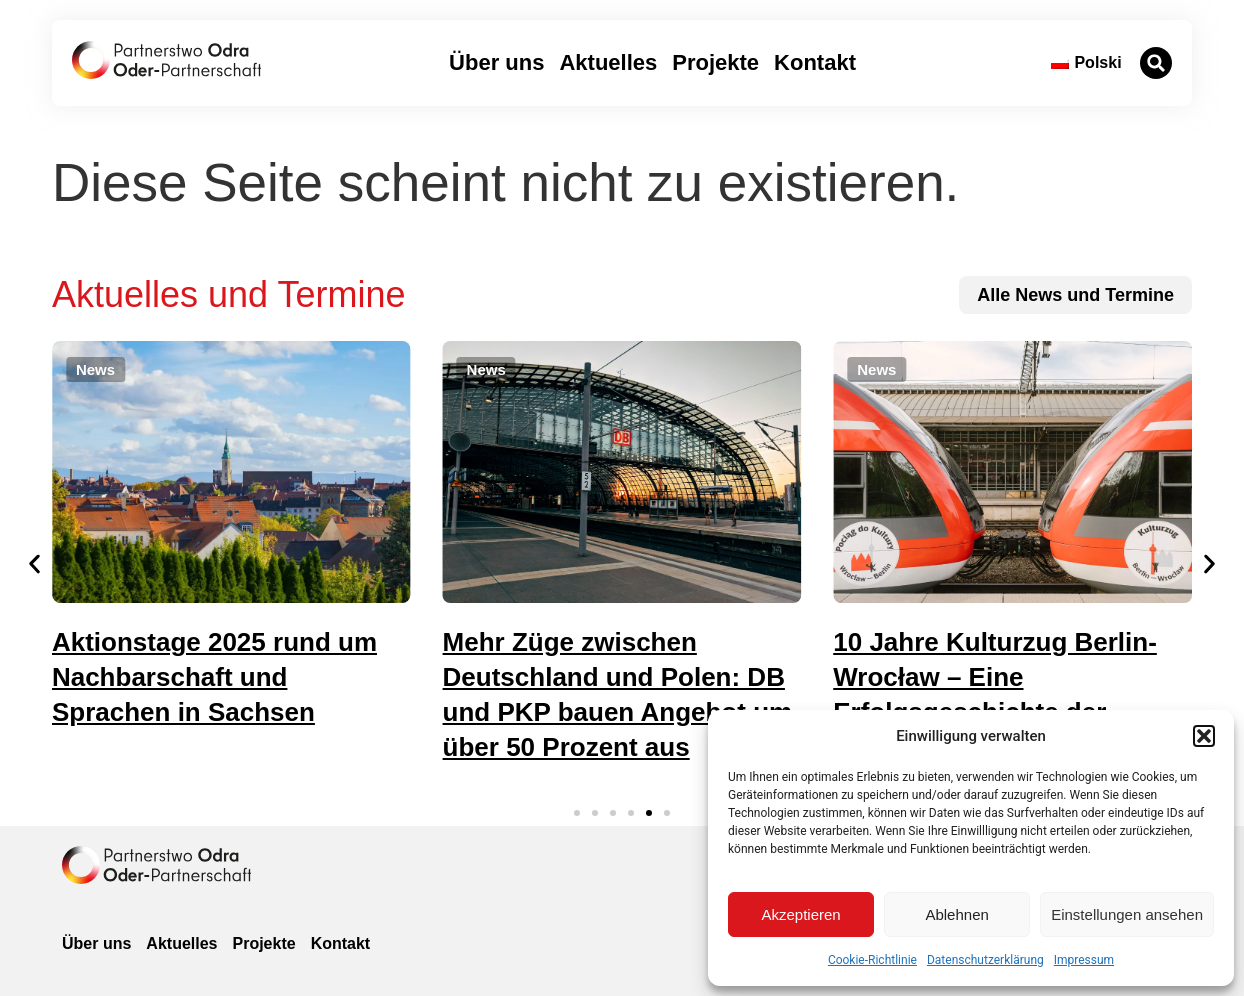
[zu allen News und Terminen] (1075, 295)
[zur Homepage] (156, 865)
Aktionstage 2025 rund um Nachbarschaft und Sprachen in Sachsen (214, 677)
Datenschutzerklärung (985, 960)
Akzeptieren (800, 914)
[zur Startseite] (166, 60)
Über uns (496, 62)
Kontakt (815, 62)
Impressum (1084, 960)
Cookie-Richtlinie (872, 960)
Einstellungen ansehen (1127, 914)
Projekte (715, 62)
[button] (1204, 736)
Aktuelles (608, 62)
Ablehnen (956, 914)
